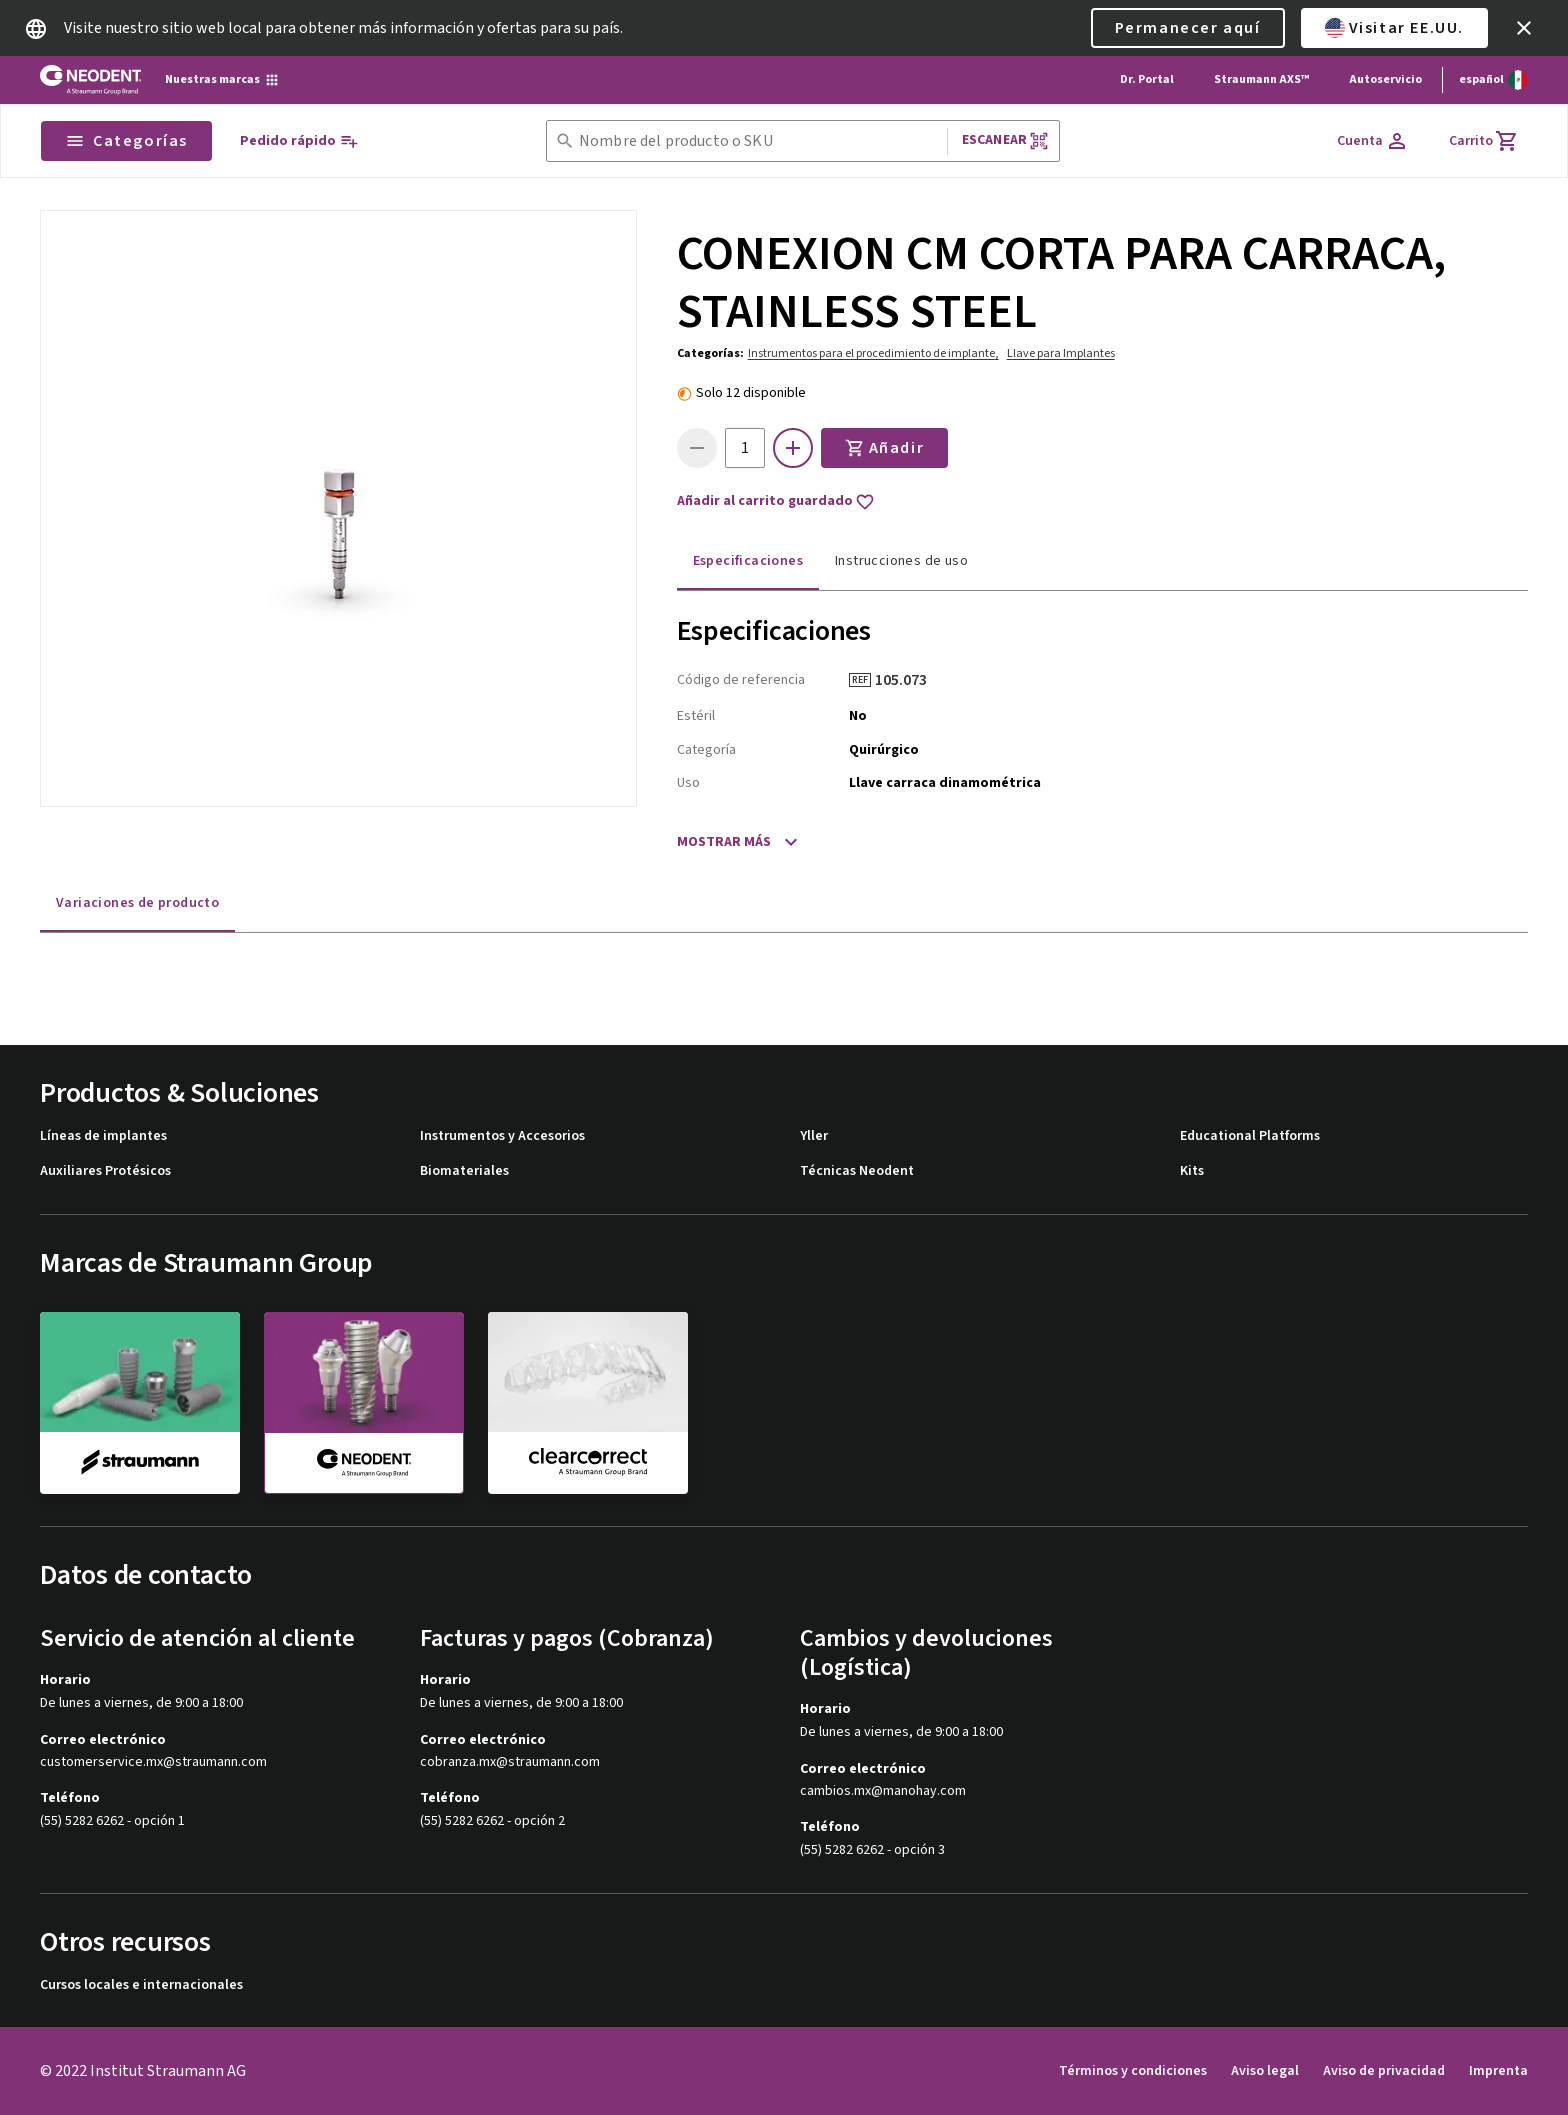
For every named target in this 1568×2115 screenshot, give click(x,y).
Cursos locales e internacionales (141, 1985)
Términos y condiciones (1133, 2071)
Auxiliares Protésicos (105, 1171)
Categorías (126, 141)
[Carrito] (1484, 141)
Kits (1192, 1171)
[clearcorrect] (588, 1402)
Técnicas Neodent (857, 1171)
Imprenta (1498, 2071)
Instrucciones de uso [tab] (901, 561)
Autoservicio (1385, 79)
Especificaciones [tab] (748, 561)
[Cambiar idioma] (1493, 80)
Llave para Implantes (1061, 353)
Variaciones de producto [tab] (137, 903)
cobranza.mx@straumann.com (510, 1762)
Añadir (885, 448)
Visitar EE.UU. (1394, 28)
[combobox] (759, 141)
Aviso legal (1265, 2071)
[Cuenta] (1373, 141)
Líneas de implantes (103, 1136)
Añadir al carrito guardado (776, 502)
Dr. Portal (1147, 79)
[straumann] (140, 1402)
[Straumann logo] (90, 80)
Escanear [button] (1005, 140)
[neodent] (364, 1403)
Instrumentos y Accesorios (502, 1136)
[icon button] (1524, 28)
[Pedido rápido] (299, 141)
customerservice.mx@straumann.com (153, 1762)
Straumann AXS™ (1261, 79)
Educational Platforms (1250, 1136)
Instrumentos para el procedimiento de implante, (873, 353)
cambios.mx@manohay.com (883, 1791)
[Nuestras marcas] (222, 80)
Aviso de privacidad (1384, 2071)
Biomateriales (464, 1171)
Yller (814, 1136)
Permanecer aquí (1188, 28)
